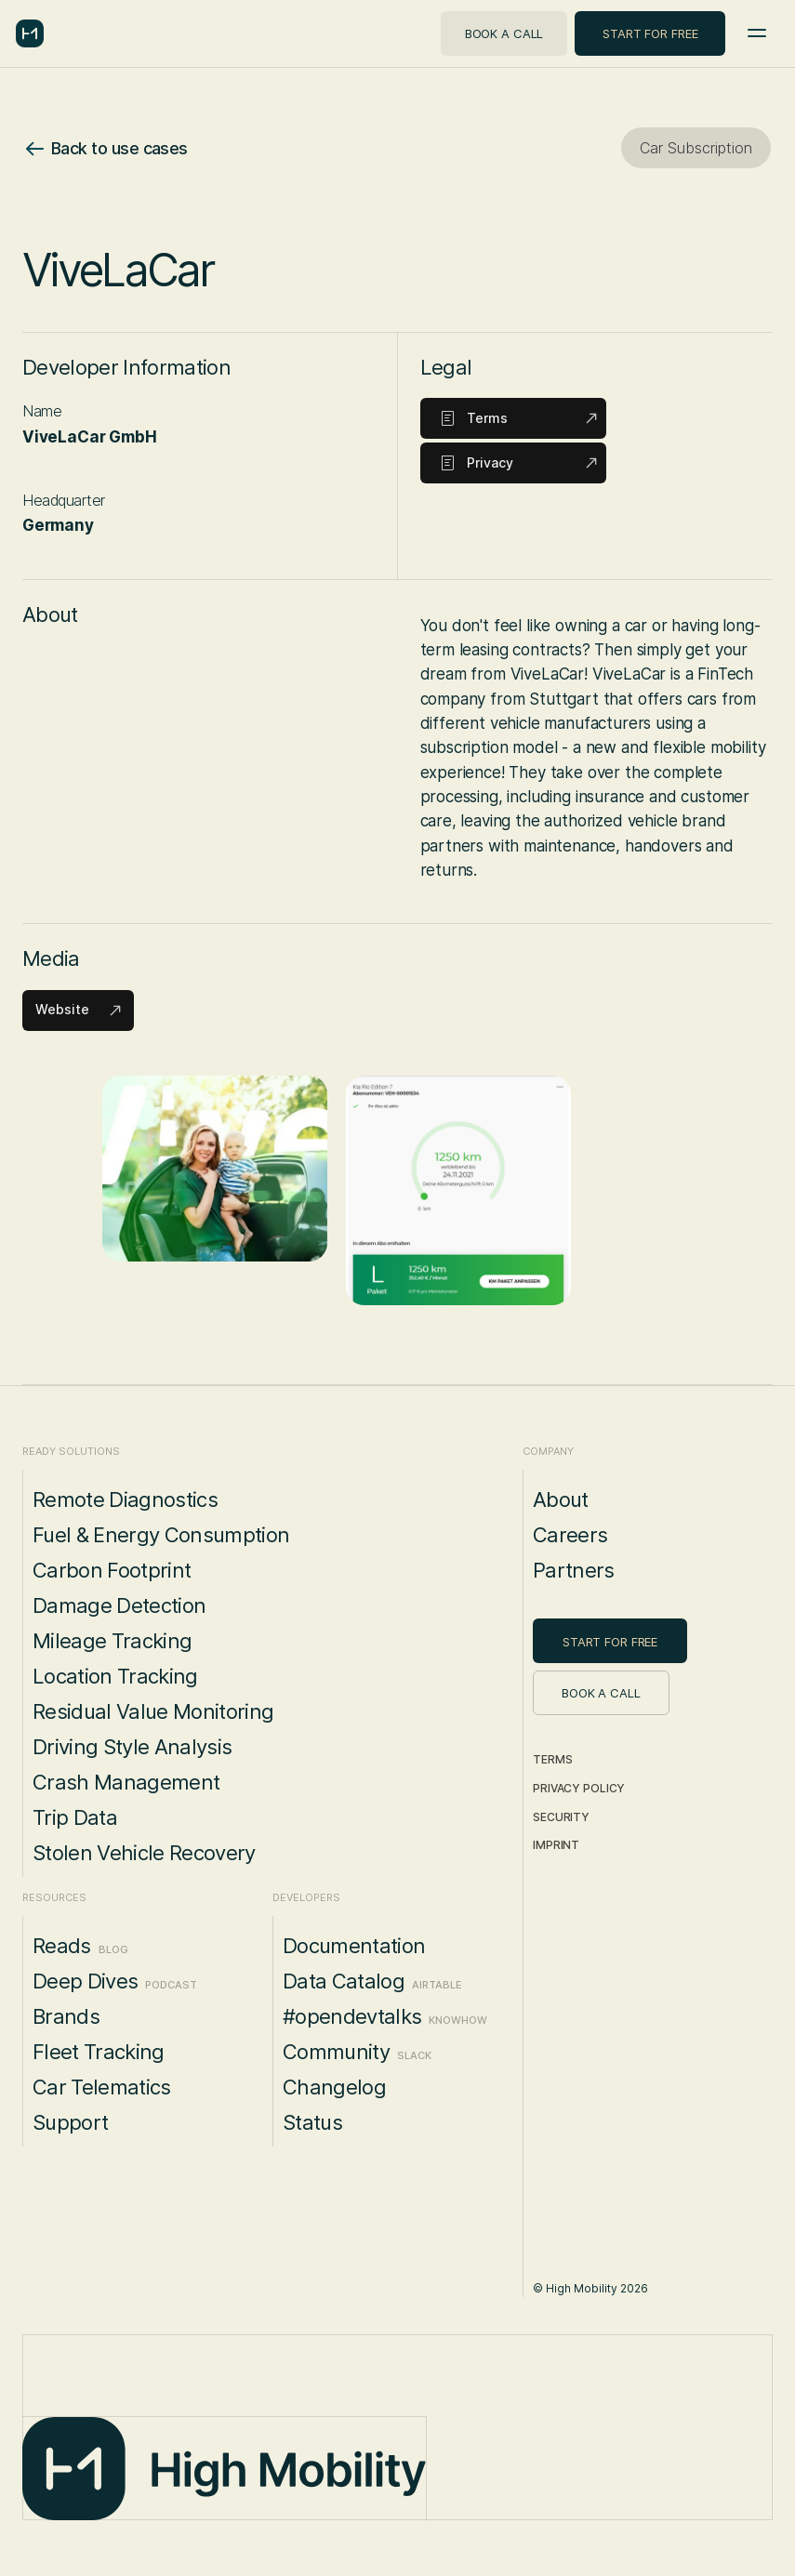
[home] (30, 33)
